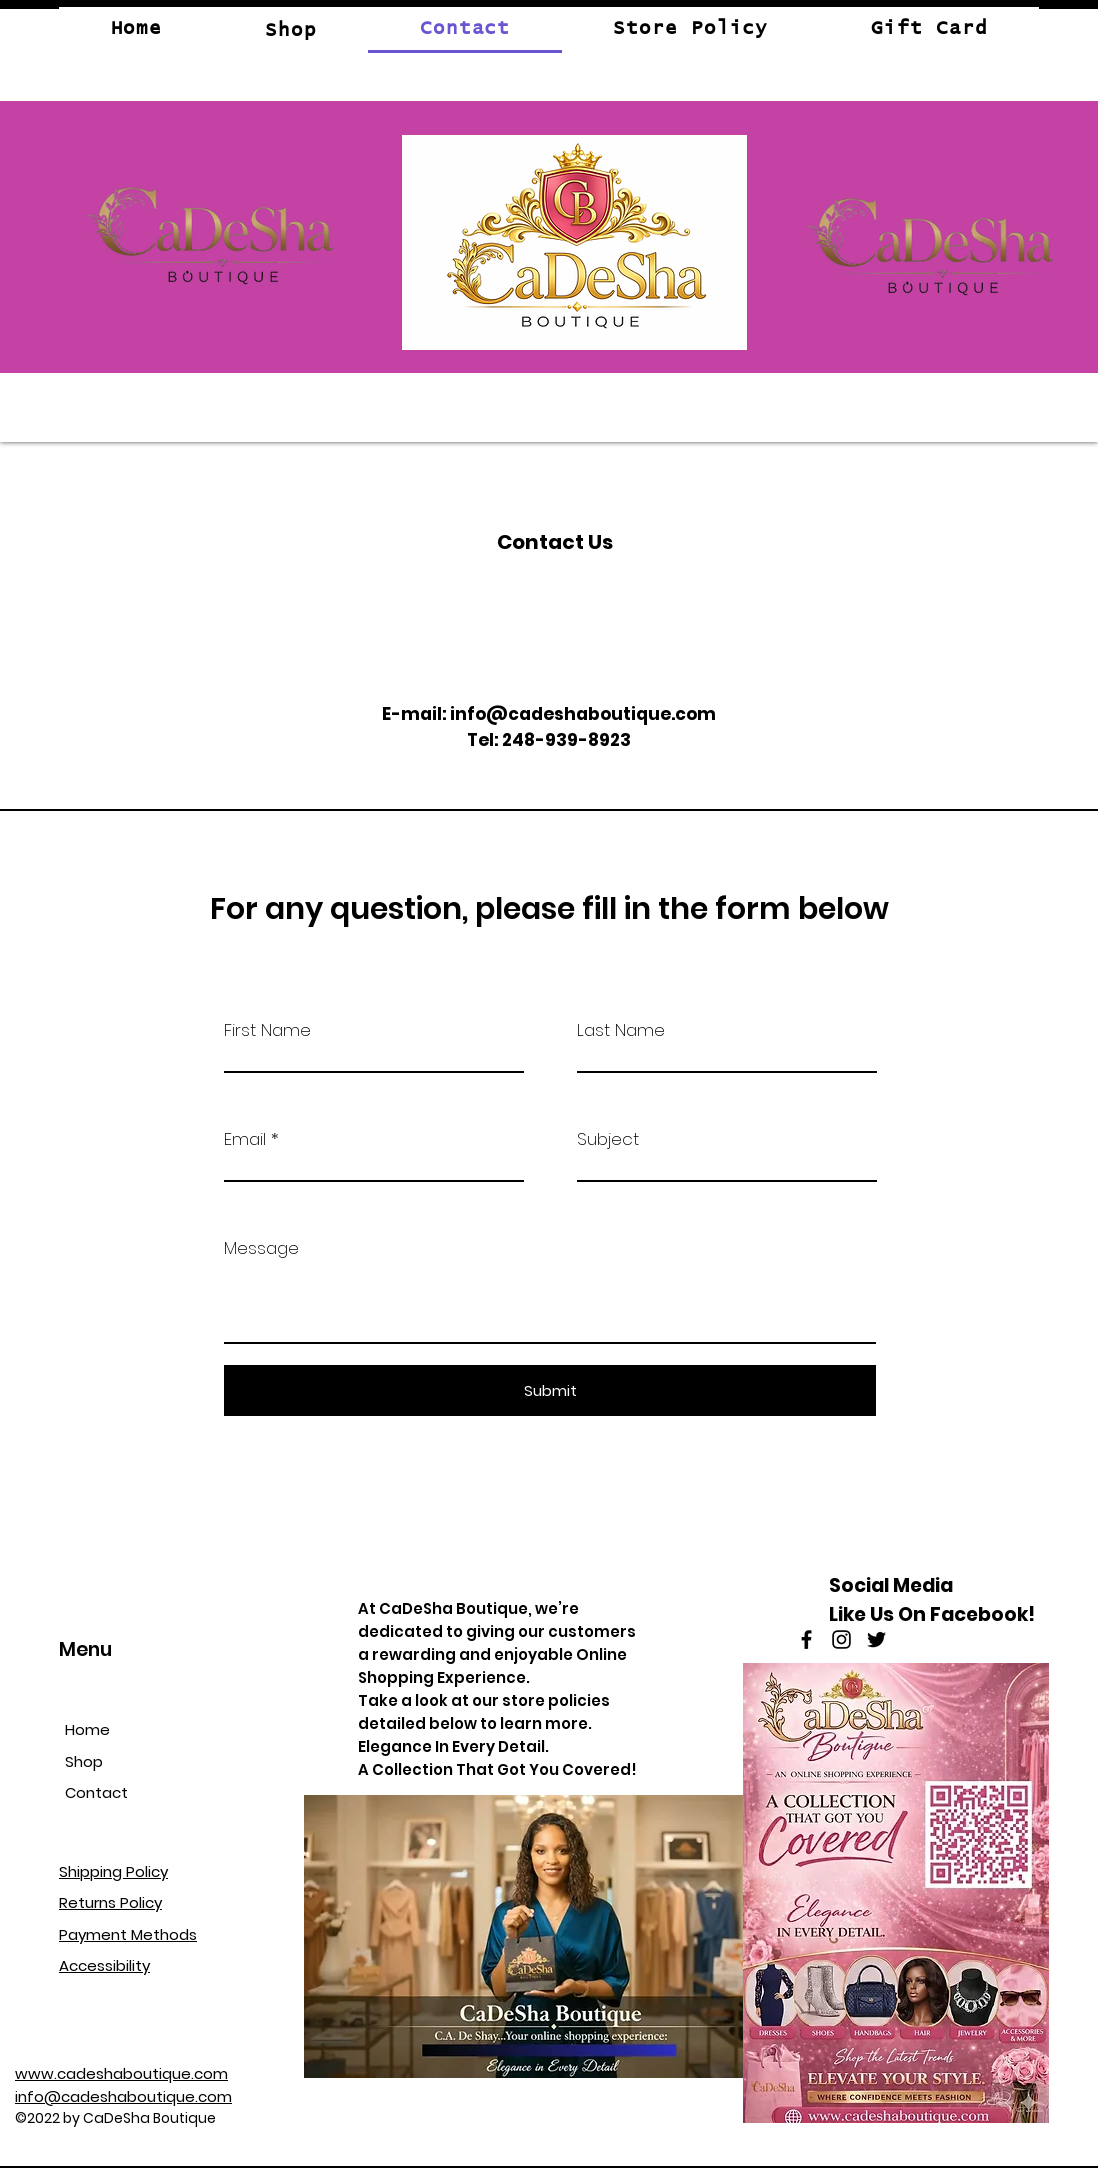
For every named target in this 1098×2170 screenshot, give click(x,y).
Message (261, 1248)
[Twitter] (876, 1639)
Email (245, 1139)
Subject (608, 1139)
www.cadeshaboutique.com (121, 2073)
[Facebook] (806, 1639)
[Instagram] (841, 1639)
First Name (267, 1030)
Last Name (621, 1030)
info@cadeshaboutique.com (583, 714)
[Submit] (550, 1390)
